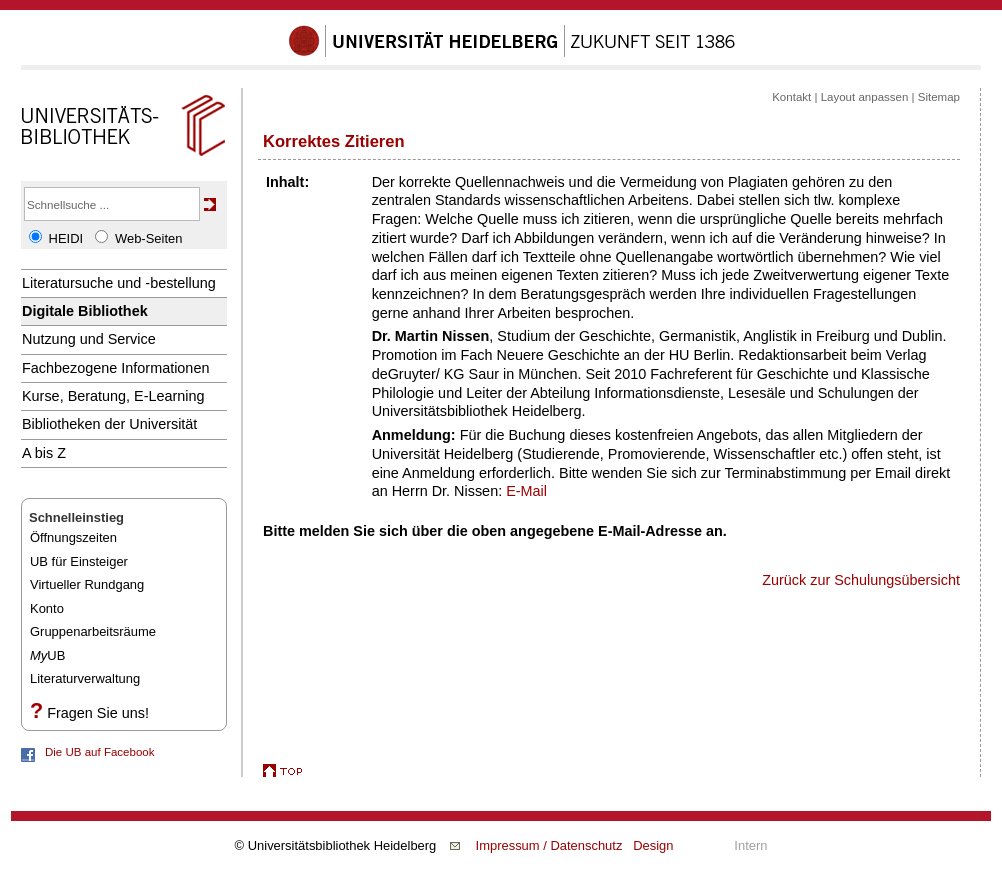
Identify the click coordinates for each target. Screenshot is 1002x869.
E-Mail (526, 491)
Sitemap (939, 97)
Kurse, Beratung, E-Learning (113, 396)
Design (653, 845)
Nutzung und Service (89, 339)
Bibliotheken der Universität (109, 424)
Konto (47, 608)
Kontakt (791, 97)
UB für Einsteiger (79, 561)
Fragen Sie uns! (98, 713)
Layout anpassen (865, 97)
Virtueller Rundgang (87, 584)
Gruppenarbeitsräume (93, 631)
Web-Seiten (148, 238)
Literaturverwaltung (85, 678)
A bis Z (44, 453)
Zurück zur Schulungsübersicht (861, 580)
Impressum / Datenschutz (549, 845)
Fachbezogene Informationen (115, 368)
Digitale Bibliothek (85, 311)
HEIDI (66, 238)
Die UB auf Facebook (99, 752)
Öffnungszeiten (73, 537)
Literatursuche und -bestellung (119, 283)
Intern (750, 845)
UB (47, 655)
